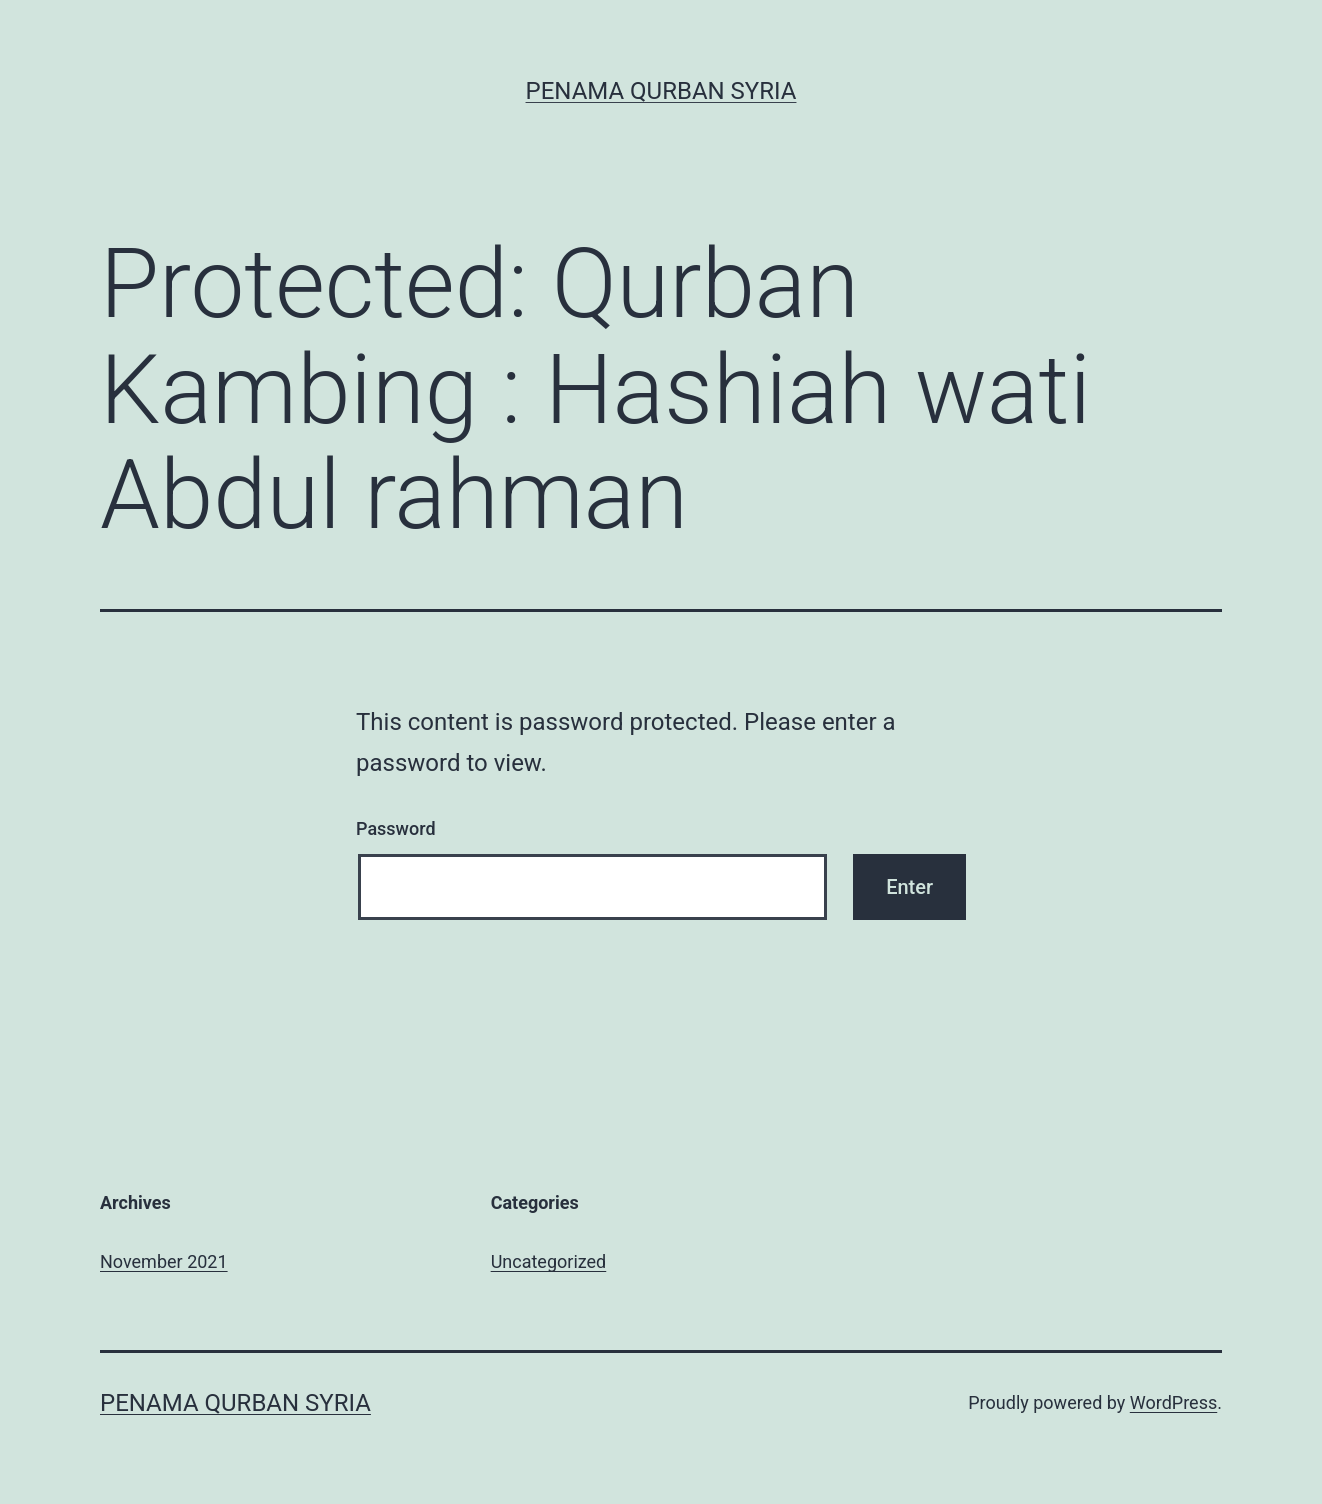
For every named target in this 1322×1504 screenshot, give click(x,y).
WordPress (1173, 1402)
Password (396, 828)
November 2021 (164, 1261)
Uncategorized (549, 1261)
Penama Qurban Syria (661, 91)
